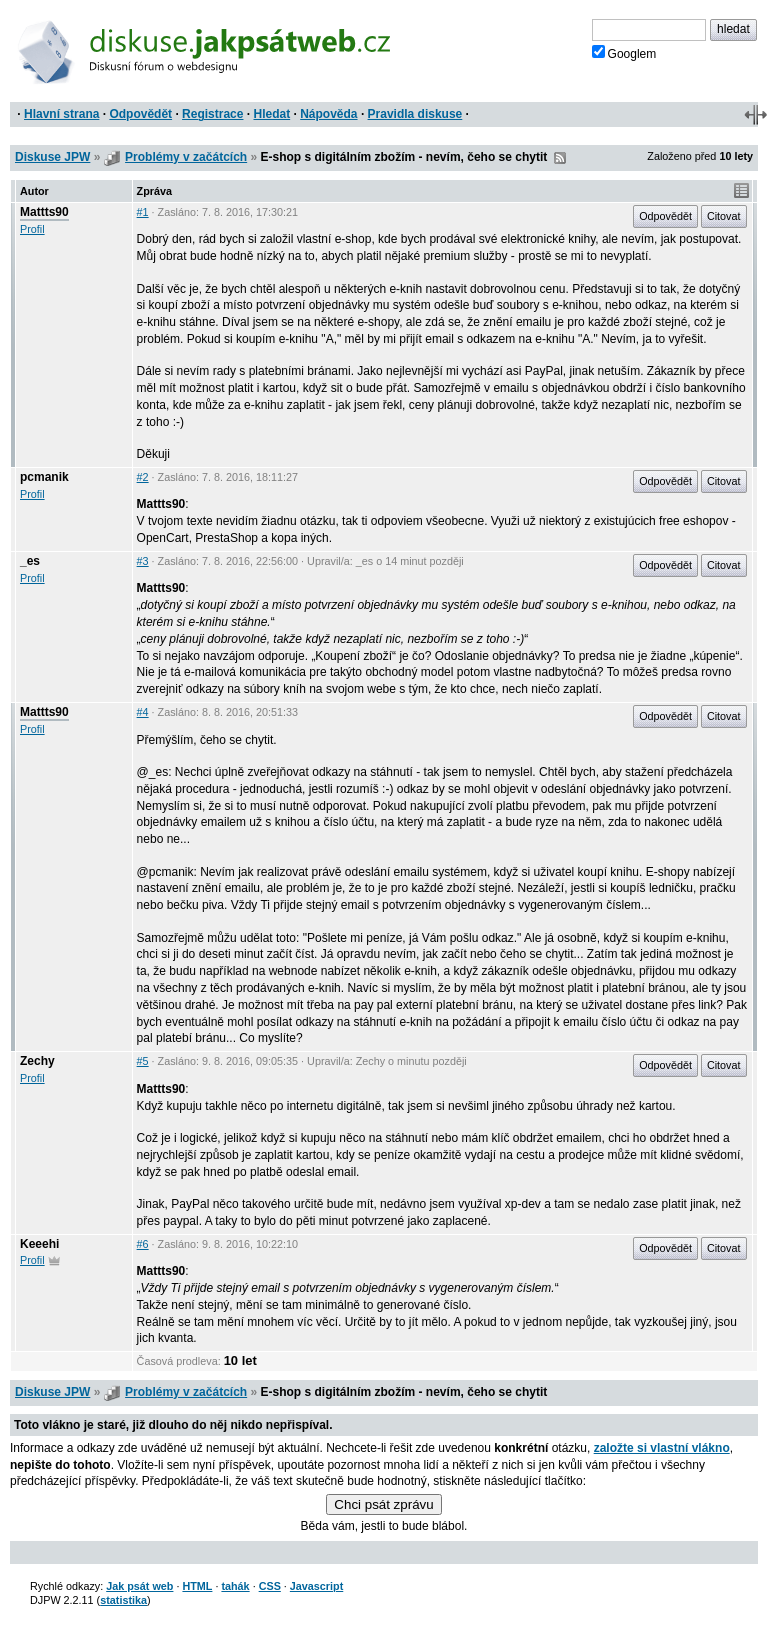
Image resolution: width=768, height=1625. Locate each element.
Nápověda (328, 114)
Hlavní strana (61, 114)
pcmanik (44, 477)
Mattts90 (44, 212)
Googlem (624, 53)
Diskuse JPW (52, 157)
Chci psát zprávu (383, 1504)
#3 (143, 561)
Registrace (212, 114)
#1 (143, 212)
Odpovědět (140, 114)
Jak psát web (139, 1586)
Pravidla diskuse (415, 114)
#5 (143, 1061)
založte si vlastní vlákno (662, 1448)
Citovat (724, 216)
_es (30, 561)
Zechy (37, 1061)
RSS (560, 158)
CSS (270, 1586)
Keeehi (39, 1244)
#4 (143, 712)
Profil (32, 229)
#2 (143, 477)
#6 (143, 1244)
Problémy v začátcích (186, 157)
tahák (235, 1586)
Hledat (271, 114)
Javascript (316, 1586)
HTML (197, 1586)
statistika (123, 1600)
